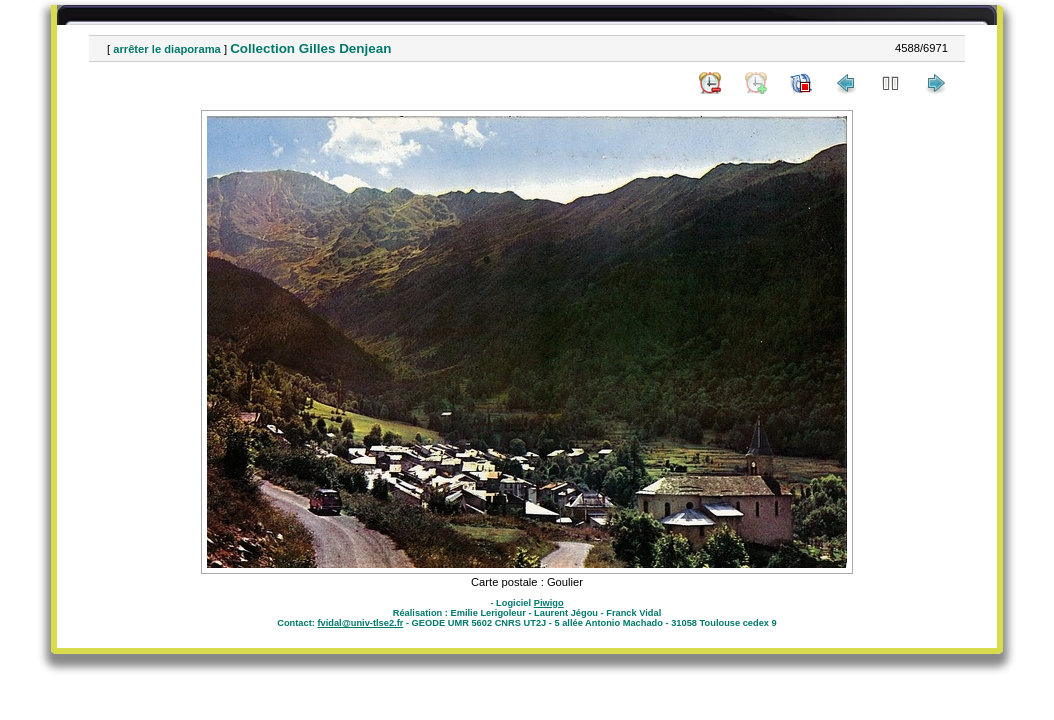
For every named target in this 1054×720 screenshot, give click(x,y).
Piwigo (549, 603)
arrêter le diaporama (167, 49)
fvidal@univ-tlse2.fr (360, 623)
